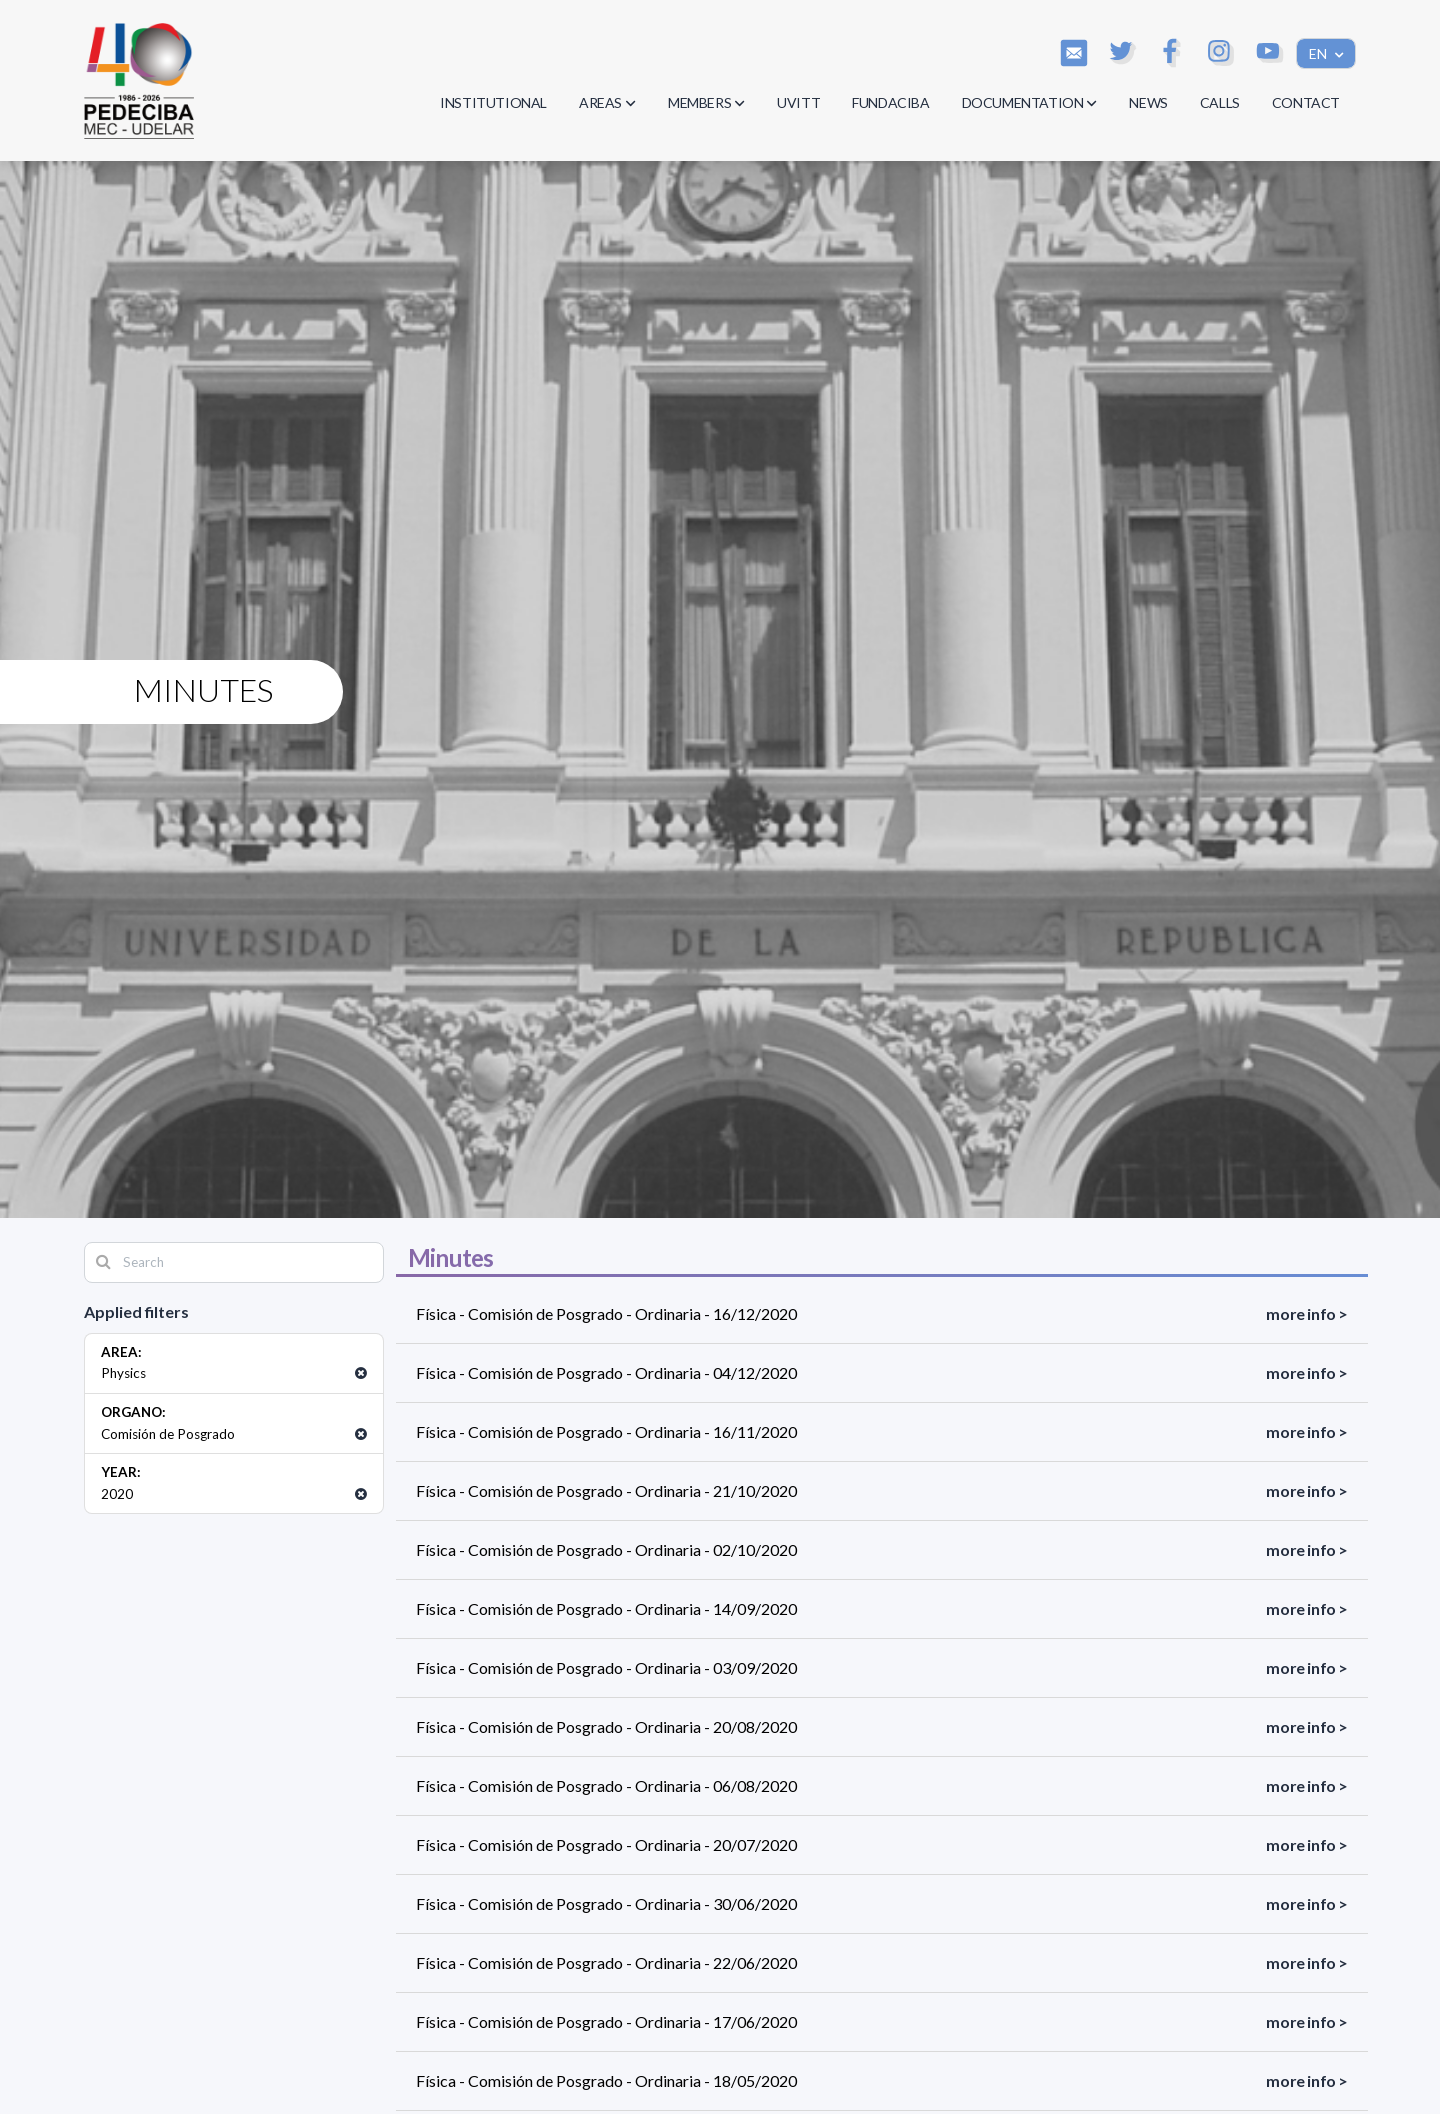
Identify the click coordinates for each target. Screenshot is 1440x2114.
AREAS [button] (607, 102)
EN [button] (1319, 53)
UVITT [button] (798, 102)
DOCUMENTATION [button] (1030, 102)
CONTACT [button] (1306, 102)
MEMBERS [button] (706, 102)
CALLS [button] (1220, 102)
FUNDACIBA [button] (890, 102)
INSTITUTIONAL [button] (493, 102)
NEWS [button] (1148, 102)
